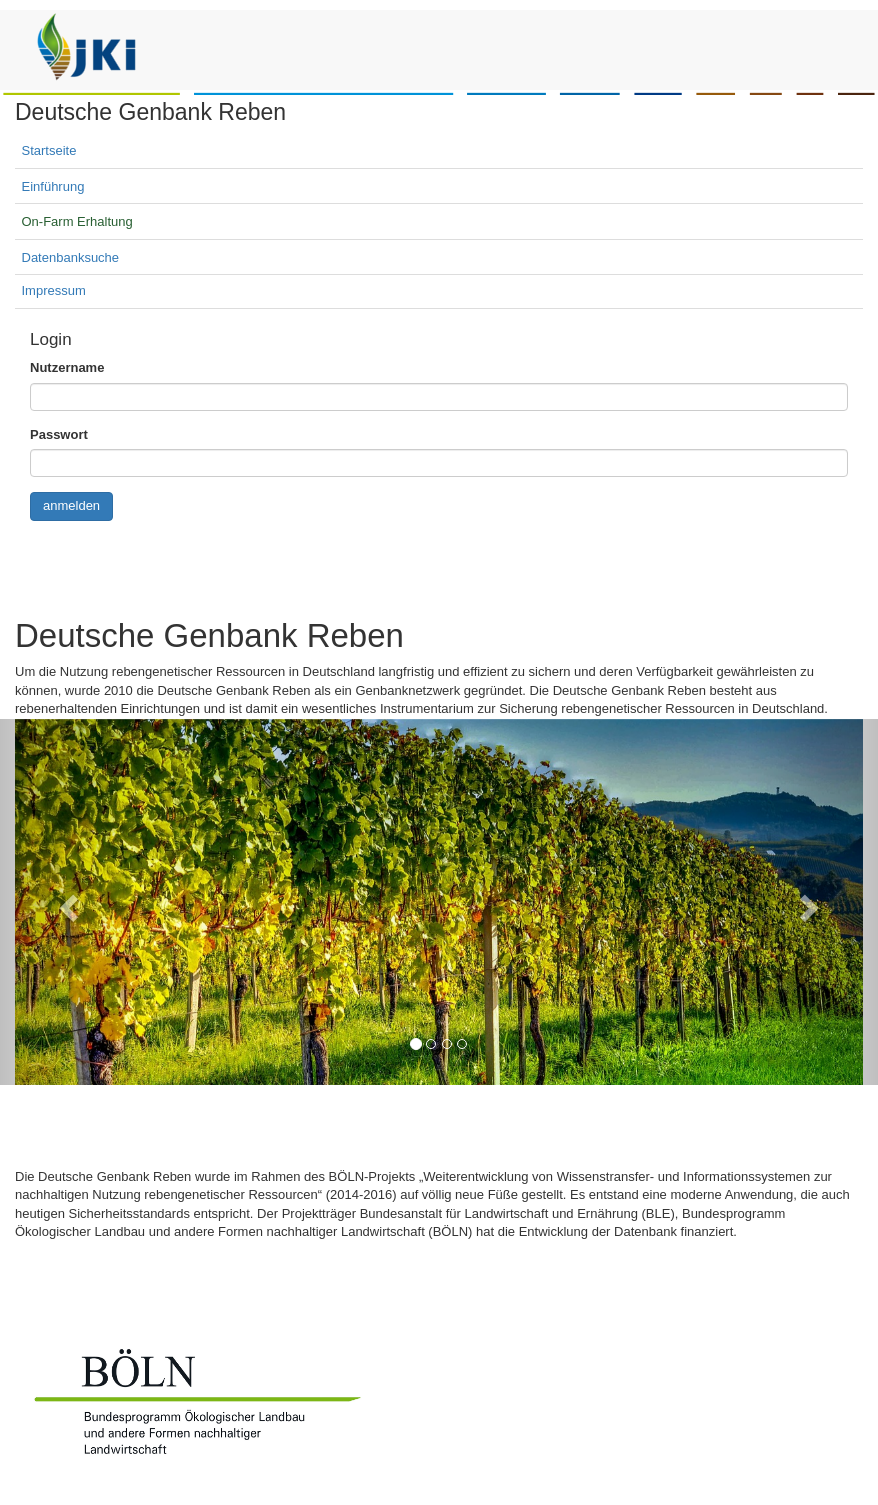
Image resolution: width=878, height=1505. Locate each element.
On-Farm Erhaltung (77, 221)
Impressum (54, 290)
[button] (66, 902)
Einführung (53, 186)
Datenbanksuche (71, 257)
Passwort (59, 434)
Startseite (49, 150)
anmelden (71, 505)
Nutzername (67, 367)
